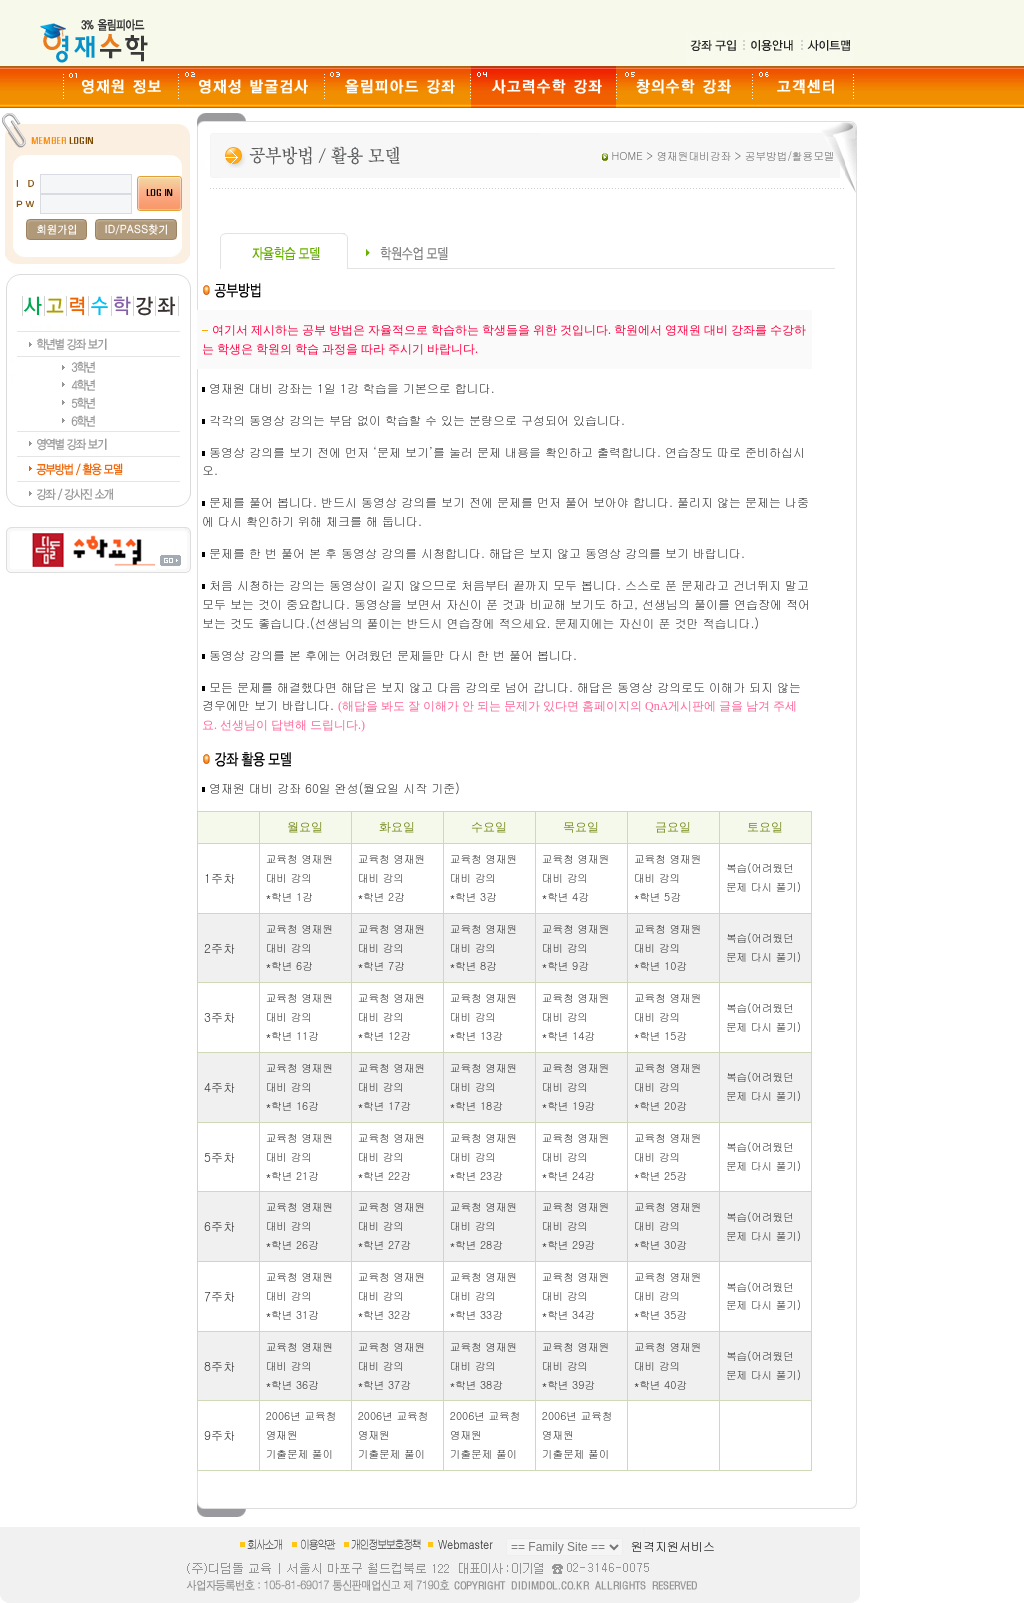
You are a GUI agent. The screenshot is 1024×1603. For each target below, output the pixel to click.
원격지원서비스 (673, 1545)
